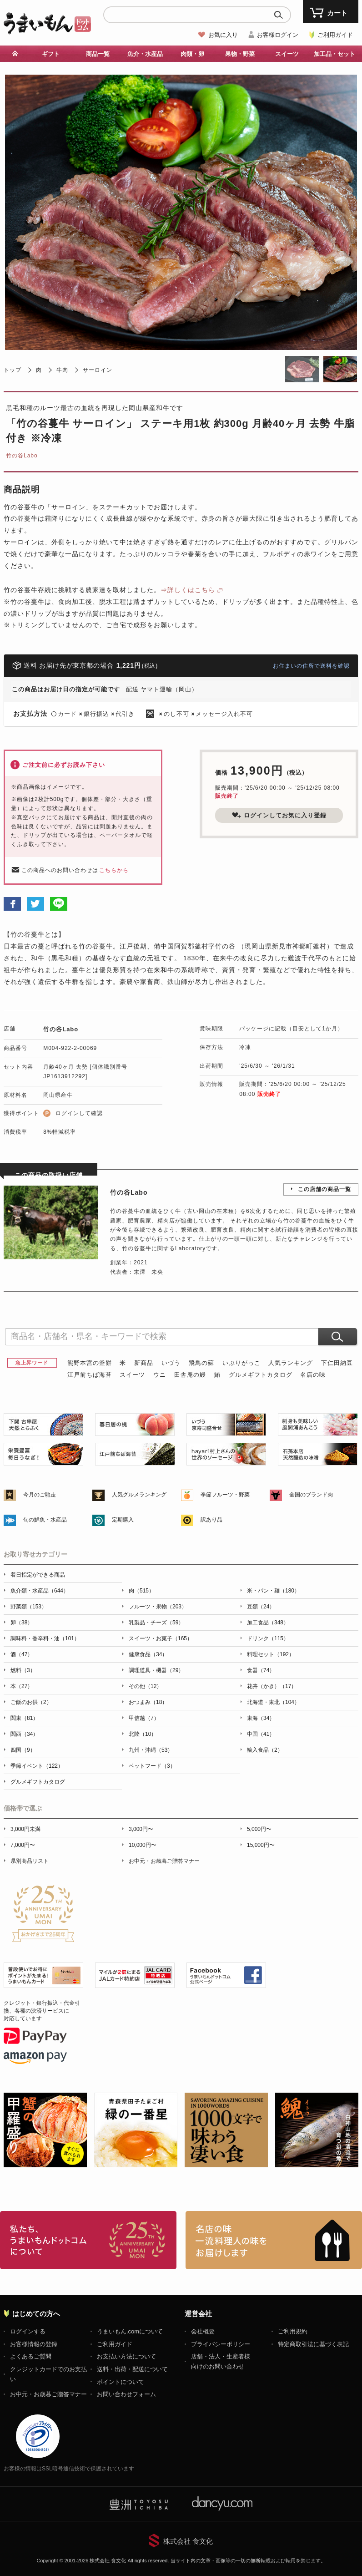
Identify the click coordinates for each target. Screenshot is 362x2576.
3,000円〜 (141, 1829)
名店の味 (313, 1374)
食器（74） (261, 1670)
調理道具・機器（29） (156, 1670)
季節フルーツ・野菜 (225, 1494)
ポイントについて (120, 2381)
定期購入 (123, 1519)
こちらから (114, 870)
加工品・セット (334, 54)
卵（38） (21, 1622)
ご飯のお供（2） (31, 1702)
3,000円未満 (25, 1829)
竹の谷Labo (22, 455)
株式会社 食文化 (188, 2541)
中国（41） (261, 1734)
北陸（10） (142, 1734)
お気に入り (223, 34)
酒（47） (21, 1654)
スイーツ (287, 54)
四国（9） (22, 1750)
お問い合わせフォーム (126, 2394)
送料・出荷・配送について (132, 2369)
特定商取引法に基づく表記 (313, 2344)
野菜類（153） (28, 1606)
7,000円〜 (22, 1845)
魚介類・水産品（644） (39, 1590)
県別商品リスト (29, 1861)
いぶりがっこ (241, 1362)
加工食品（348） (268, 1622)
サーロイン (97, 370)
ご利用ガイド (335, 34)
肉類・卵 (192, 54)
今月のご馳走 (39, 1494)
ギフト (51, 54)
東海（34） (261, 1718)
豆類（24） (261, 1606)
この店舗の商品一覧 (324, 1189)
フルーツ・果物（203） (158, 1606)
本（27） (21, 1686)
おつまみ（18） (148, 1702)
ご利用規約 (292, 2331)
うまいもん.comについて (130, 2331)
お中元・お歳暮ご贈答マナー (164, 1861)
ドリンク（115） (268, 1638)
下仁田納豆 (337, 1362)
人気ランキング (290, 1362)
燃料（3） (22, 1670)
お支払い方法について (126, 2356)
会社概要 (203, 2331)
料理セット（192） (270, 1654)
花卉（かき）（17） (272, 1686)
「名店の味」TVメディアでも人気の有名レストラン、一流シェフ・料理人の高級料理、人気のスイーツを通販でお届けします (274, 2240)
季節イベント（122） (36, 1766)
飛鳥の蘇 (201, 1362)
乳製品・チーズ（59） (156, 1622)
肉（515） (141, 1590)
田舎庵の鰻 (190, 1374)
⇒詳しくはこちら (188, 589)
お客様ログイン (277, 34)
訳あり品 (211, 1519)
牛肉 (62, 370)
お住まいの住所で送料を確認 (311, 666)
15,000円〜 (261, 1845)
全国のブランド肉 (311, 1494)
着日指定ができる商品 (37, 1575)
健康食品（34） (148, 1654)
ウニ (159, 1374)
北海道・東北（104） (273, 1702)
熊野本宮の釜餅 (89, 1362)
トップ (12, 370)
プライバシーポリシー (220, 2344)
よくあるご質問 (30, 2356)
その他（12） (145, 1686)
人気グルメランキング (139, 1494)
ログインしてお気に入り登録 (279, 815)
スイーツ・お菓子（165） (160, 1638)
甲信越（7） (144, 1718)
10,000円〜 (142, 1845)
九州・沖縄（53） (151, 1750)
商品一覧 (98, 54)
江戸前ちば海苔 (89, 1374)
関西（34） (24, 1734)
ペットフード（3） (152, 1766)
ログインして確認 (79, 1113)
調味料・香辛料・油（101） (45, 1638)
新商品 (143, 1362)
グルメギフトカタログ (260, 1374)
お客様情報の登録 (33, 2344)
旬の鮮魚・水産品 (45, 1519)
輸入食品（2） (265, 1750)
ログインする (27, 2331)
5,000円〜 (259, 1829)
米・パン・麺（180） (273, 1590)
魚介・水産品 (145, 54)
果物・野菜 (240, 54)
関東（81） (24, 1718)
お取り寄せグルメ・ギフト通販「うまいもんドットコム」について (88, 2240)
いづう (171, 1362)
